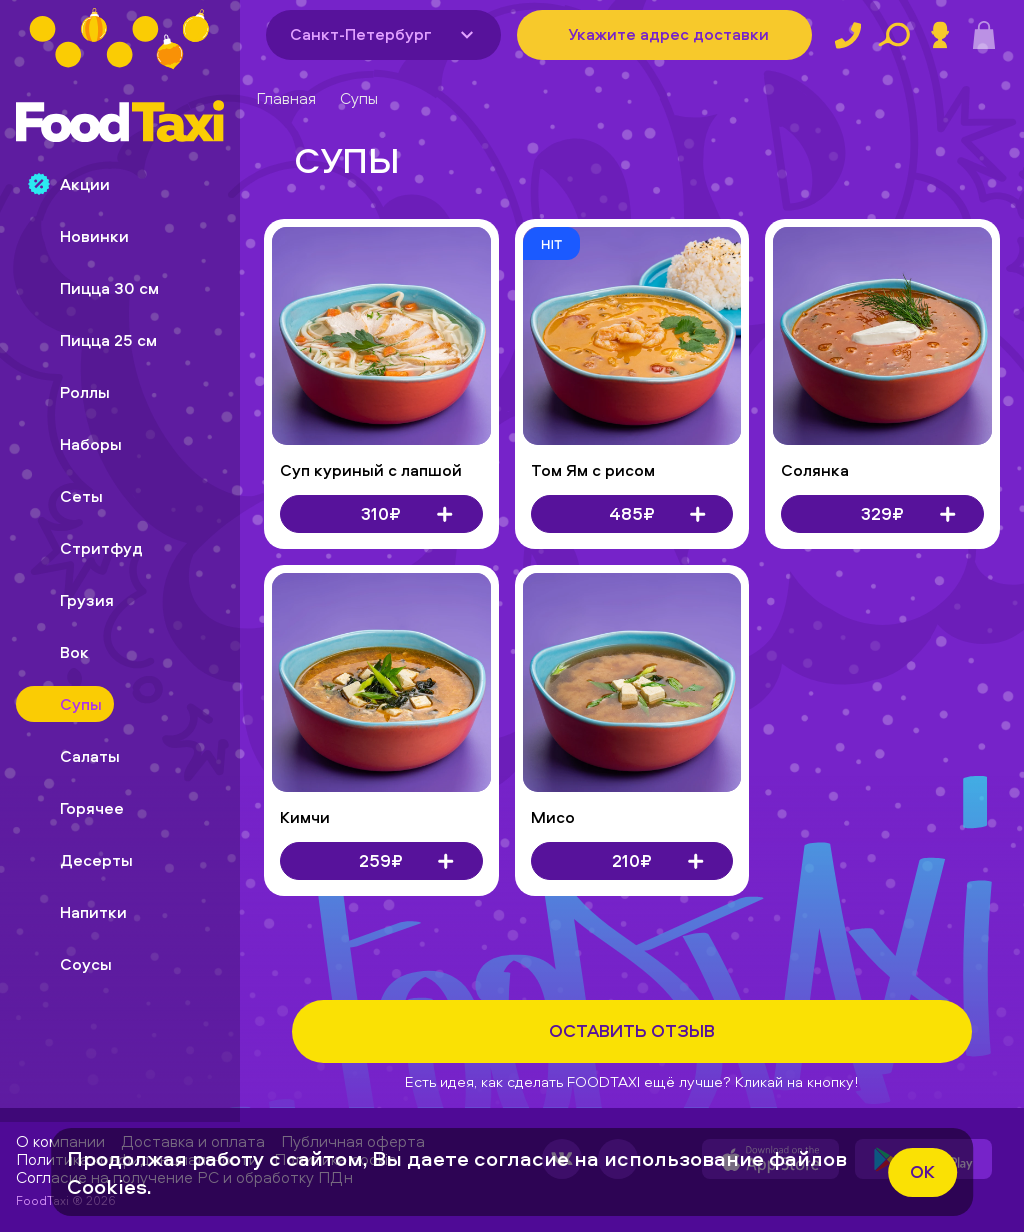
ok (922, 1171)
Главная (286, 98)
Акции (69, 184)
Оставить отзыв (632, 1030)
